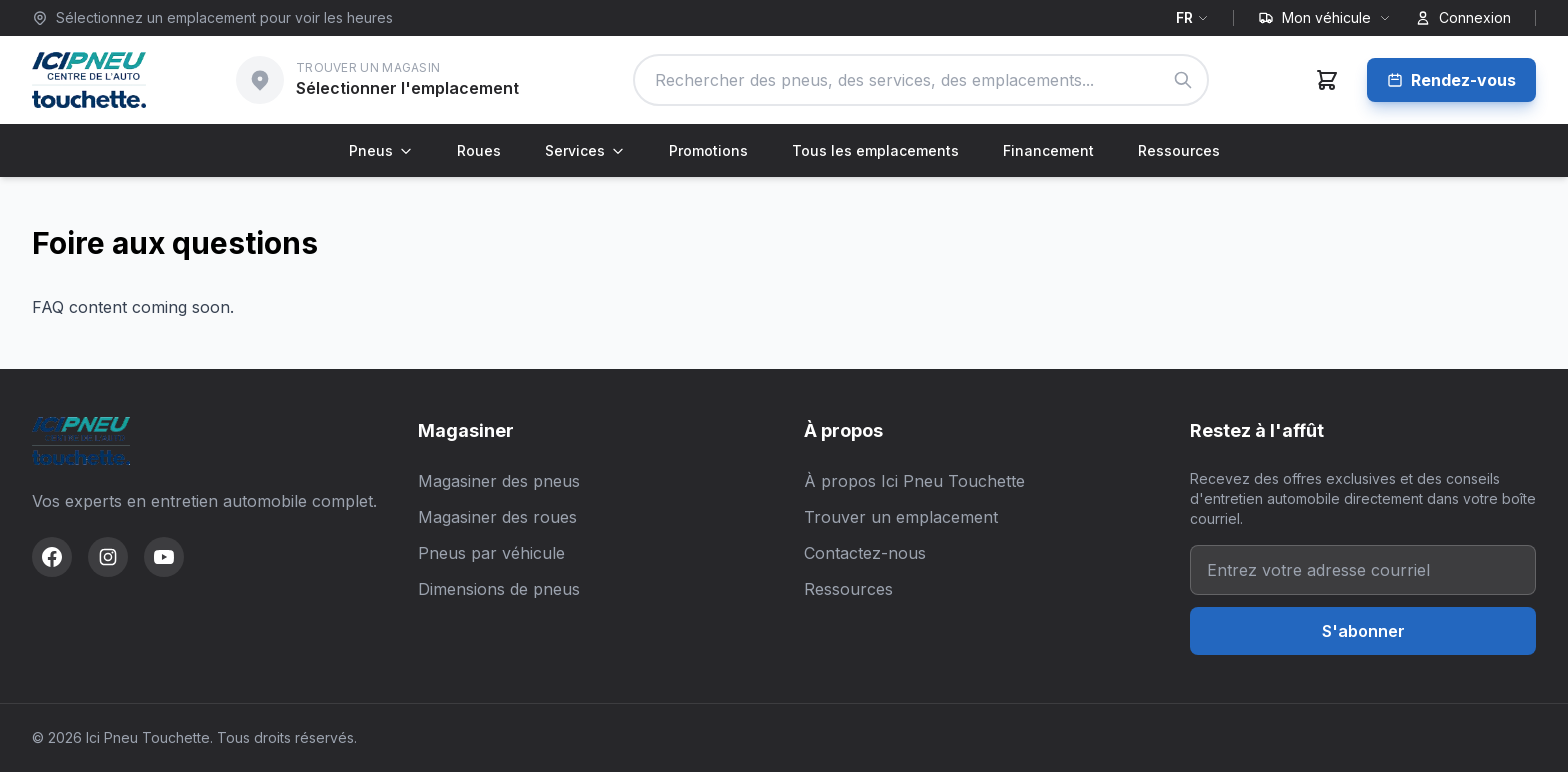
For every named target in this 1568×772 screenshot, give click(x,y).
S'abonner (1363, 631)
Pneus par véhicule (491, 553)
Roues (479, 150)
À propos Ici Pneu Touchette (914, 481)
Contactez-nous (865, 553)
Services (585, 150)
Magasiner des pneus (499, 481)
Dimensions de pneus (499, 589)
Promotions (708, 150)
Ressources (1179, 150)
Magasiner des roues (497, 517)
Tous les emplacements (875, 150)
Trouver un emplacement (901, 517)
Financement (1048, 150)
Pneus (381, 150)
